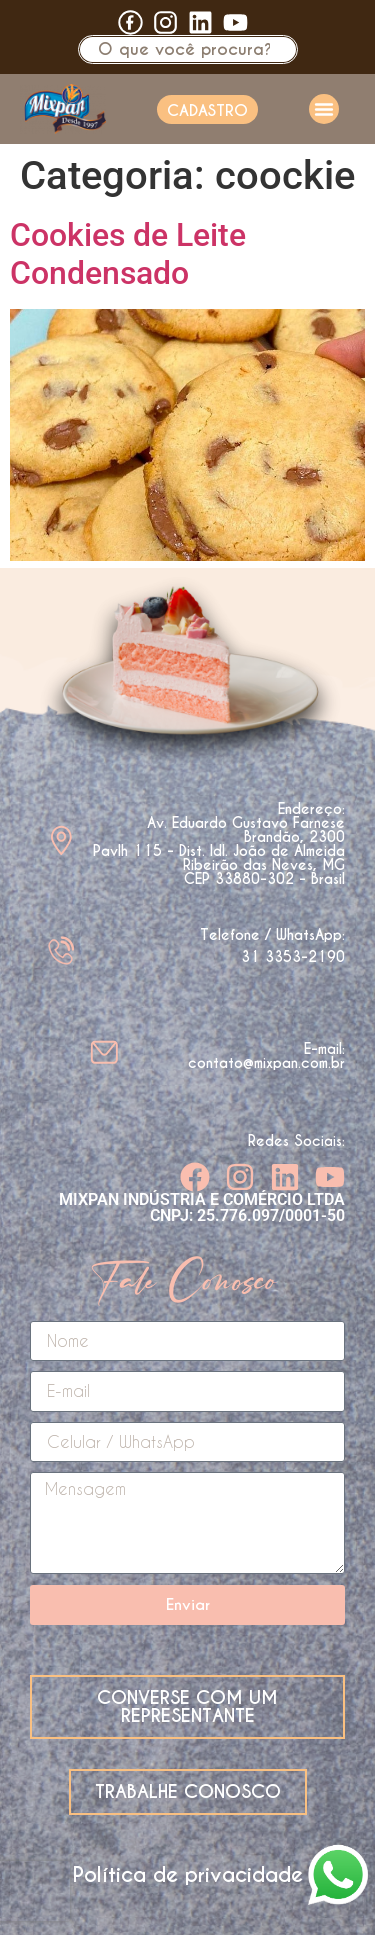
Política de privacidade (188, 1875)
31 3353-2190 (293, 957)
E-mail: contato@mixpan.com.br (266, 1056)
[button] (324, 109)
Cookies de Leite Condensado (128, 254)
